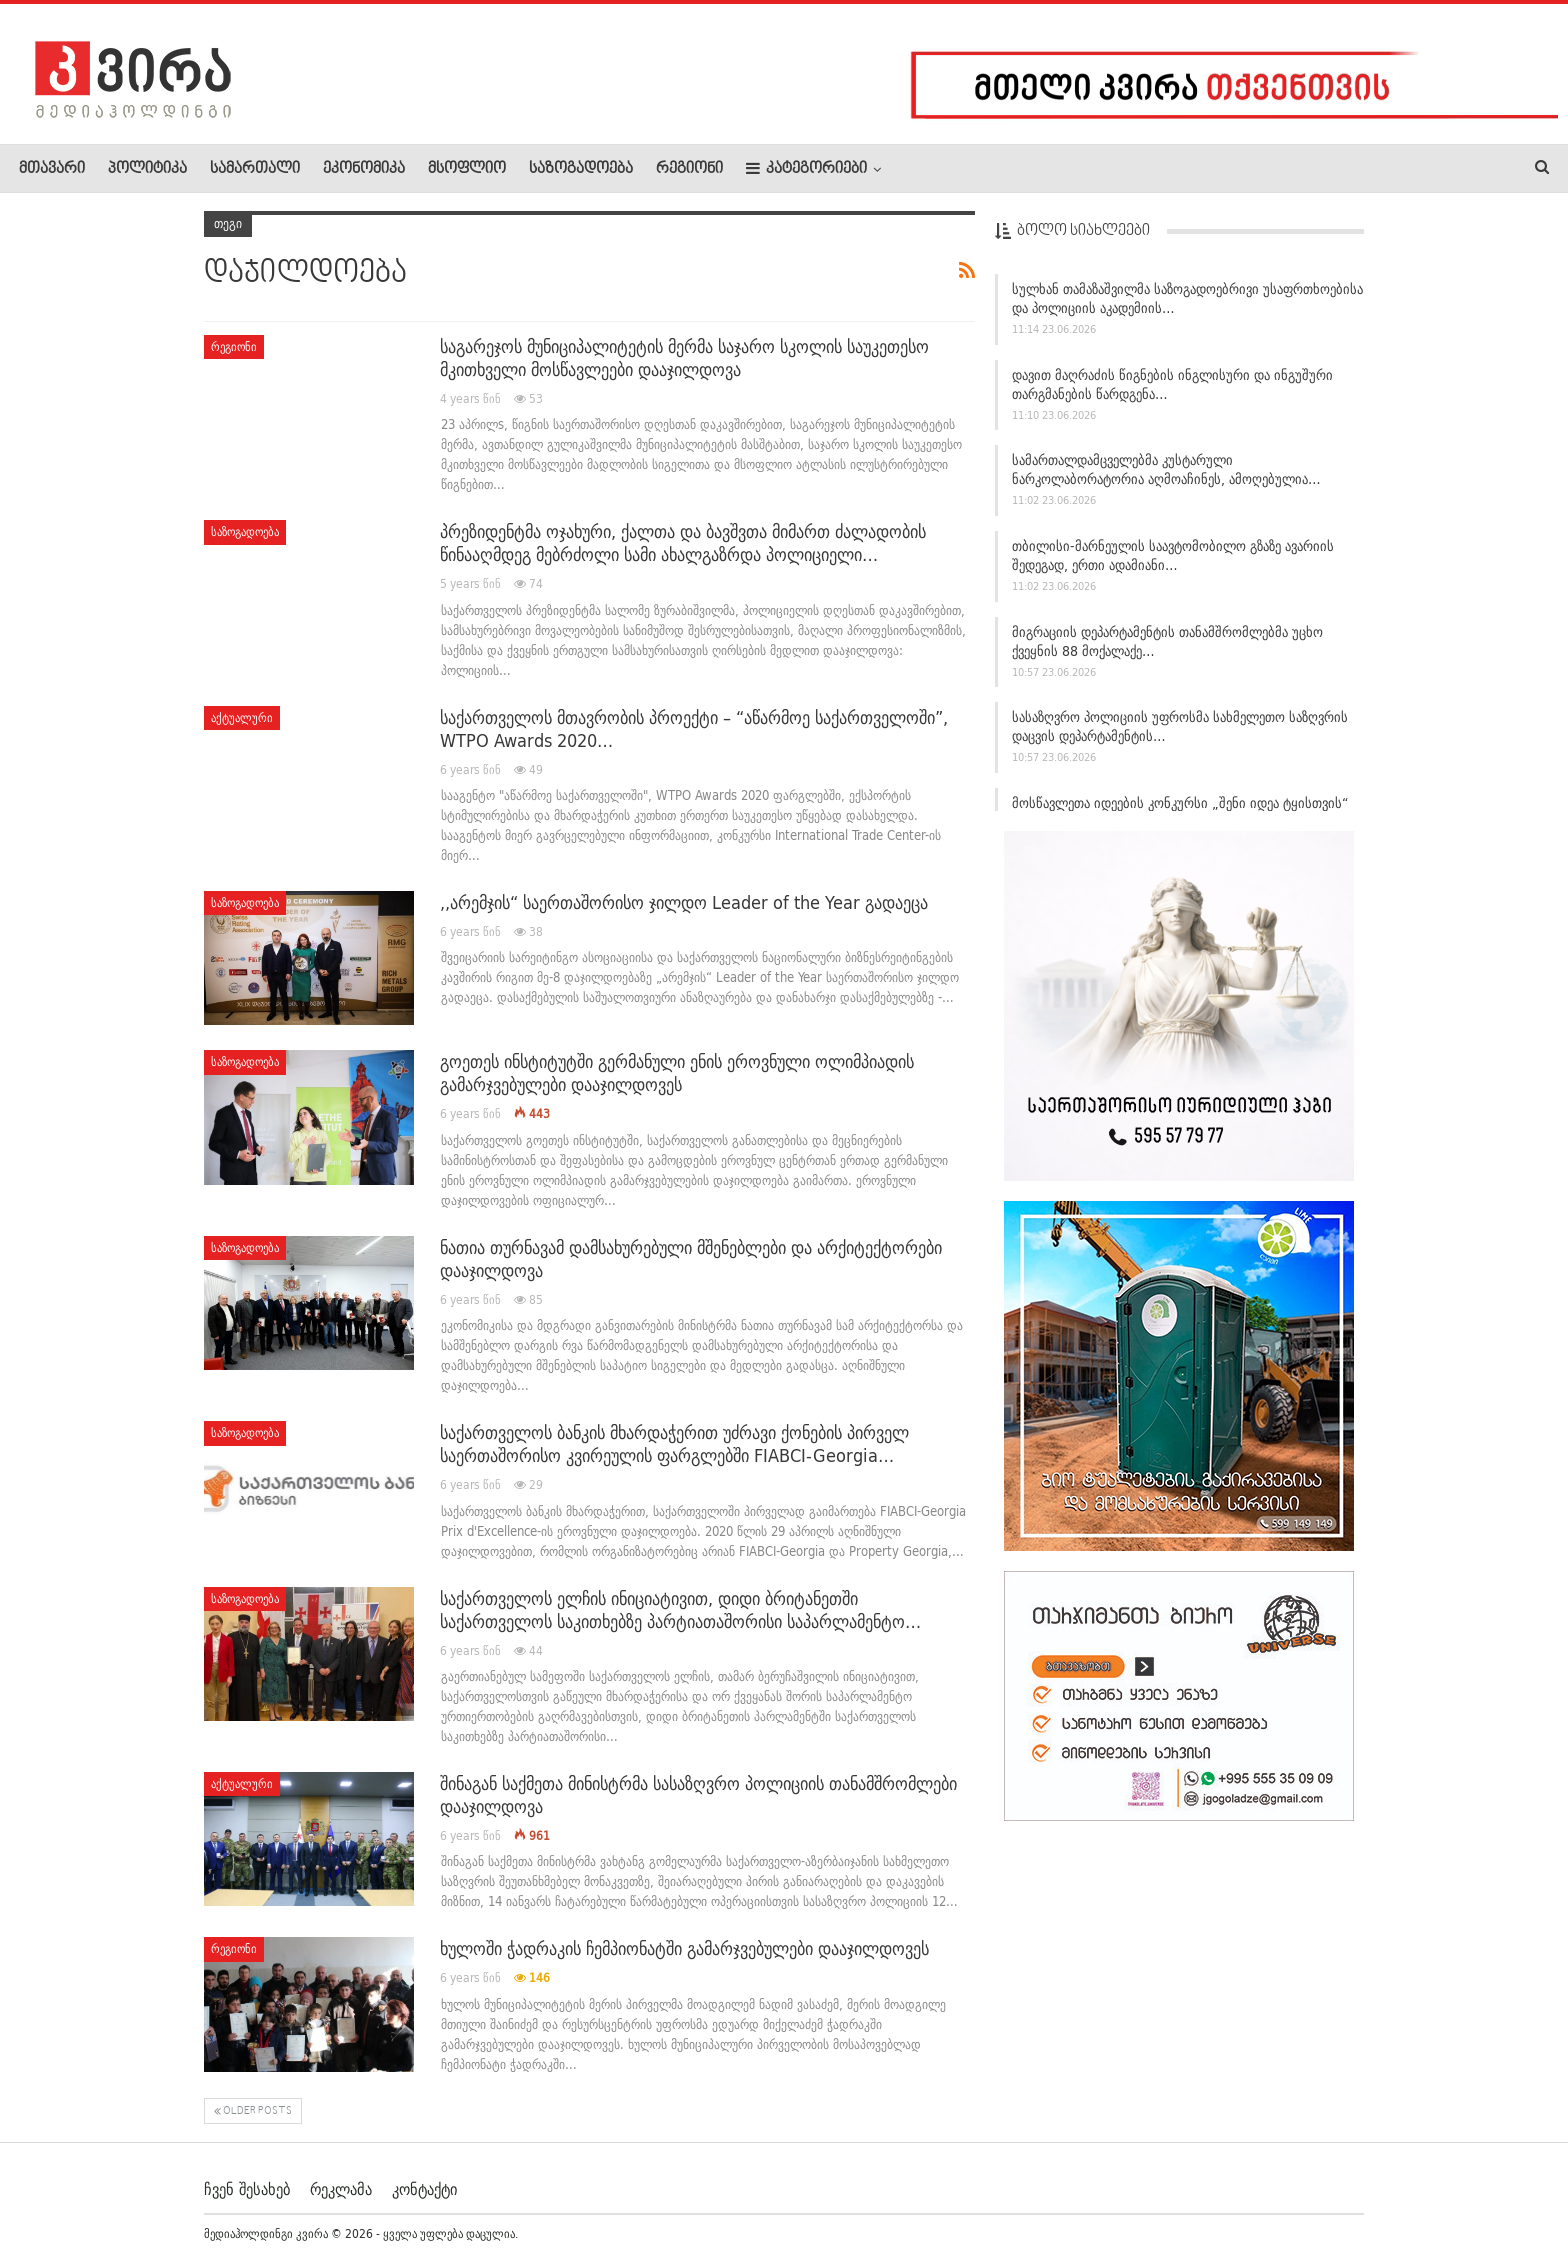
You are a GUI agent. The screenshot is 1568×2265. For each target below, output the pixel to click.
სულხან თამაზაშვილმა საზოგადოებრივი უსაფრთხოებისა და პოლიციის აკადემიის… (1187, 298)
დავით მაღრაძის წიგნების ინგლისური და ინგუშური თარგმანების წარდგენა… (1172, 384)
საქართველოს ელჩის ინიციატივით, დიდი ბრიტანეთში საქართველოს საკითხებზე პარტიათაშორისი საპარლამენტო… (680, 1610)
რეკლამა (341, 2189)
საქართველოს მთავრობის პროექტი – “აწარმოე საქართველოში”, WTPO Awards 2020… (694, 729)
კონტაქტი (424, 2189)
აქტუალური (242, 717)
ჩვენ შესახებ (247, 2189)
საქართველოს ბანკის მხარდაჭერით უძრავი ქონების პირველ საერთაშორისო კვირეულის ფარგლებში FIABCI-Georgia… (674, 1444)
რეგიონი (689, 169)
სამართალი (255, 169)
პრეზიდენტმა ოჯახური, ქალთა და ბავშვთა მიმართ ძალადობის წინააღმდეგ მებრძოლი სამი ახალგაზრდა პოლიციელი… (683, 543)
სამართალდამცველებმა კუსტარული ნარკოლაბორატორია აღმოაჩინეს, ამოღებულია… (1166, 469)
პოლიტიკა (147, 169)
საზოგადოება (581, 169)
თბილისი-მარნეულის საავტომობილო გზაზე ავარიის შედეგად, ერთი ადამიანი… (1173, 555)
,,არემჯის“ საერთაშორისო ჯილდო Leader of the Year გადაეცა (684, 902)
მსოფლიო (467, 169)
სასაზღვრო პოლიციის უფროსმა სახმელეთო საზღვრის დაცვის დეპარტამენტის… (1180, 726)
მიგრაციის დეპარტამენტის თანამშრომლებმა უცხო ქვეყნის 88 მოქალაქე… (1167, 641)
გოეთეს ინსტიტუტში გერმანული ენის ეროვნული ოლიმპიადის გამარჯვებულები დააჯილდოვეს (677, 1073)
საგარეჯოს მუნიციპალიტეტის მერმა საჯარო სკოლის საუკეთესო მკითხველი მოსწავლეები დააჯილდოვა (684, 358)
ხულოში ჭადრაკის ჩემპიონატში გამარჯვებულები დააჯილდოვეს (684, 1948)
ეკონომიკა (364, 169)
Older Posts (253, 2111)
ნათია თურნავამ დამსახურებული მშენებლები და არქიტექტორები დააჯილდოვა (691, 1259)
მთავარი (52, 169)
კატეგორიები (806, 168)
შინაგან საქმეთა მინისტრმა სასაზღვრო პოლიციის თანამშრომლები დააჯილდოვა (698, 1795)
